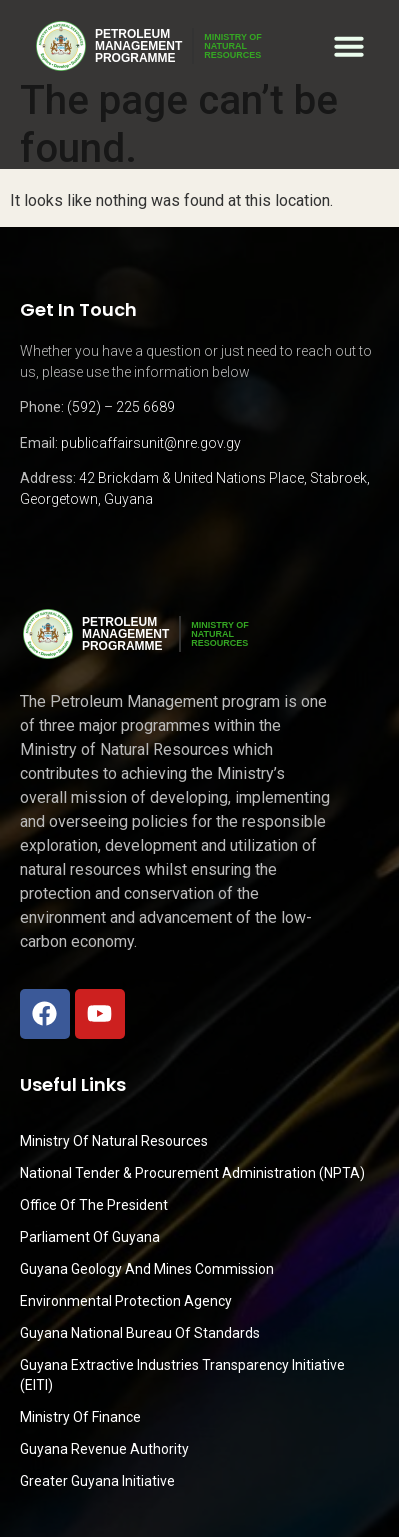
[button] (349, 46)
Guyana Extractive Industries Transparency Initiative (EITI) (182, 1375)
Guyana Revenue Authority (104, 1449)
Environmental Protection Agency (126, 1301)
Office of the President (94, 1205)
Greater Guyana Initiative (97, 1481)
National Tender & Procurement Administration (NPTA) (192, 1173)
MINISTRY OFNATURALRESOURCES (233, 46)
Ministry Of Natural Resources (114, 1141)
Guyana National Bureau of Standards (140, 1333)
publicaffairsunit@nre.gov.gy (151, 443)
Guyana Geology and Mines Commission (147, 1269)
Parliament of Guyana (90, 1237)
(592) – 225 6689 (121, 407)
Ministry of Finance (80, 1417)
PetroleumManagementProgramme (138, 46)
